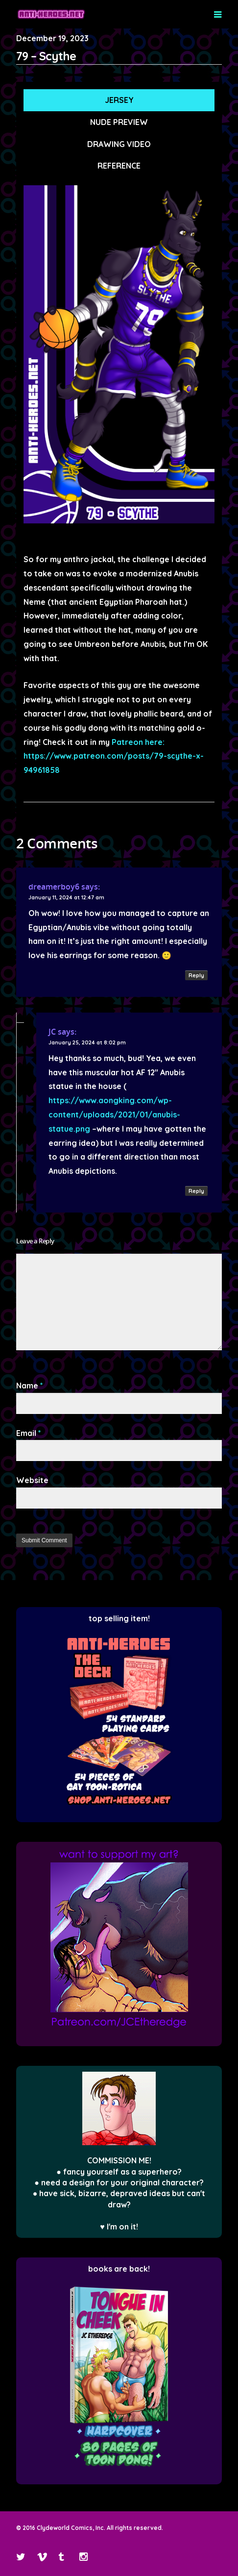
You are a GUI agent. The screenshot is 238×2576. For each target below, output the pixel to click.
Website (32, 1480)
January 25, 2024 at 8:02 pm (87, 1042)
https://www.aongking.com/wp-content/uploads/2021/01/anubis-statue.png (114, 1114)
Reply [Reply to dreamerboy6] (196, 975)
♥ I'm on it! (119, 2226)
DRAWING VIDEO (119, 144)
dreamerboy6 (53, 886)
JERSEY (119, 100)
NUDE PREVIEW (119, 122)
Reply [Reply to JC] (196, 1191)
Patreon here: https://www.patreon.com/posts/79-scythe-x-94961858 (114, 756)
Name (29, 1385)
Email (28, 1433)
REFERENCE (119, 166)
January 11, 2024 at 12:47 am (66, 897)
